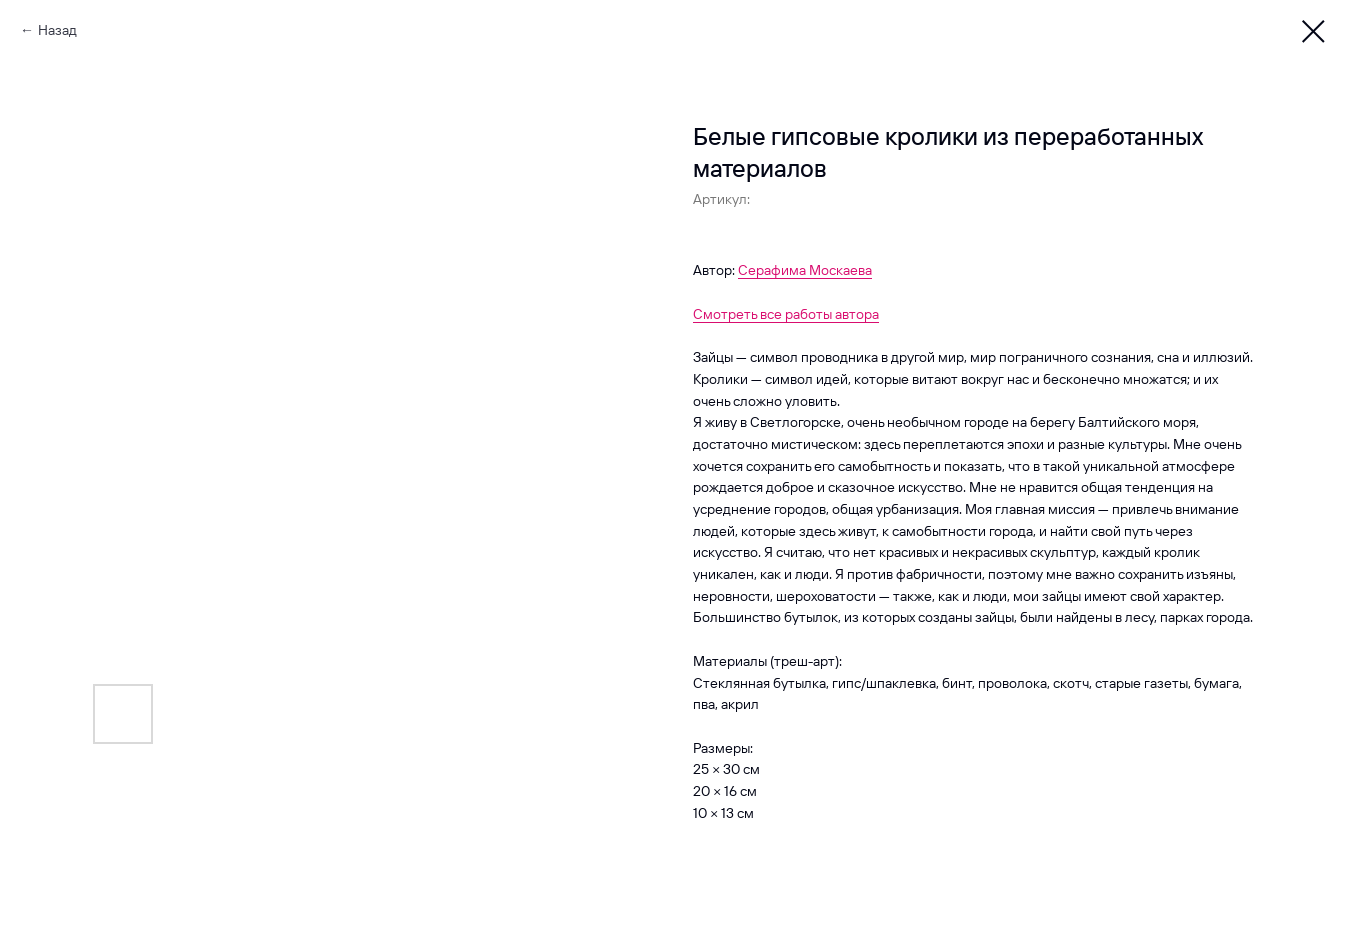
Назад (57, 30)
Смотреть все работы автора (786, 314)
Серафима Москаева (805, 270)
